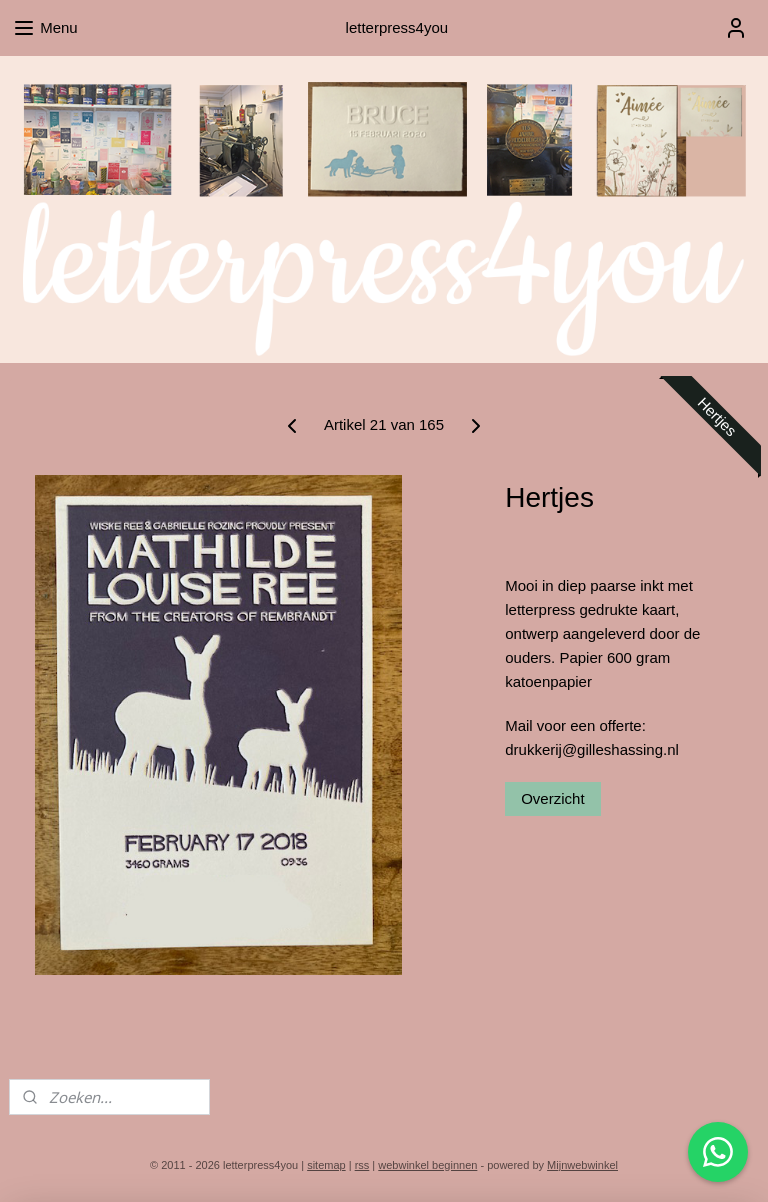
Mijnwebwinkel (582, 1165)
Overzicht (552, 798)
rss (362, 1165)
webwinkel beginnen (427, 1165)
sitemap (326, 1165)
